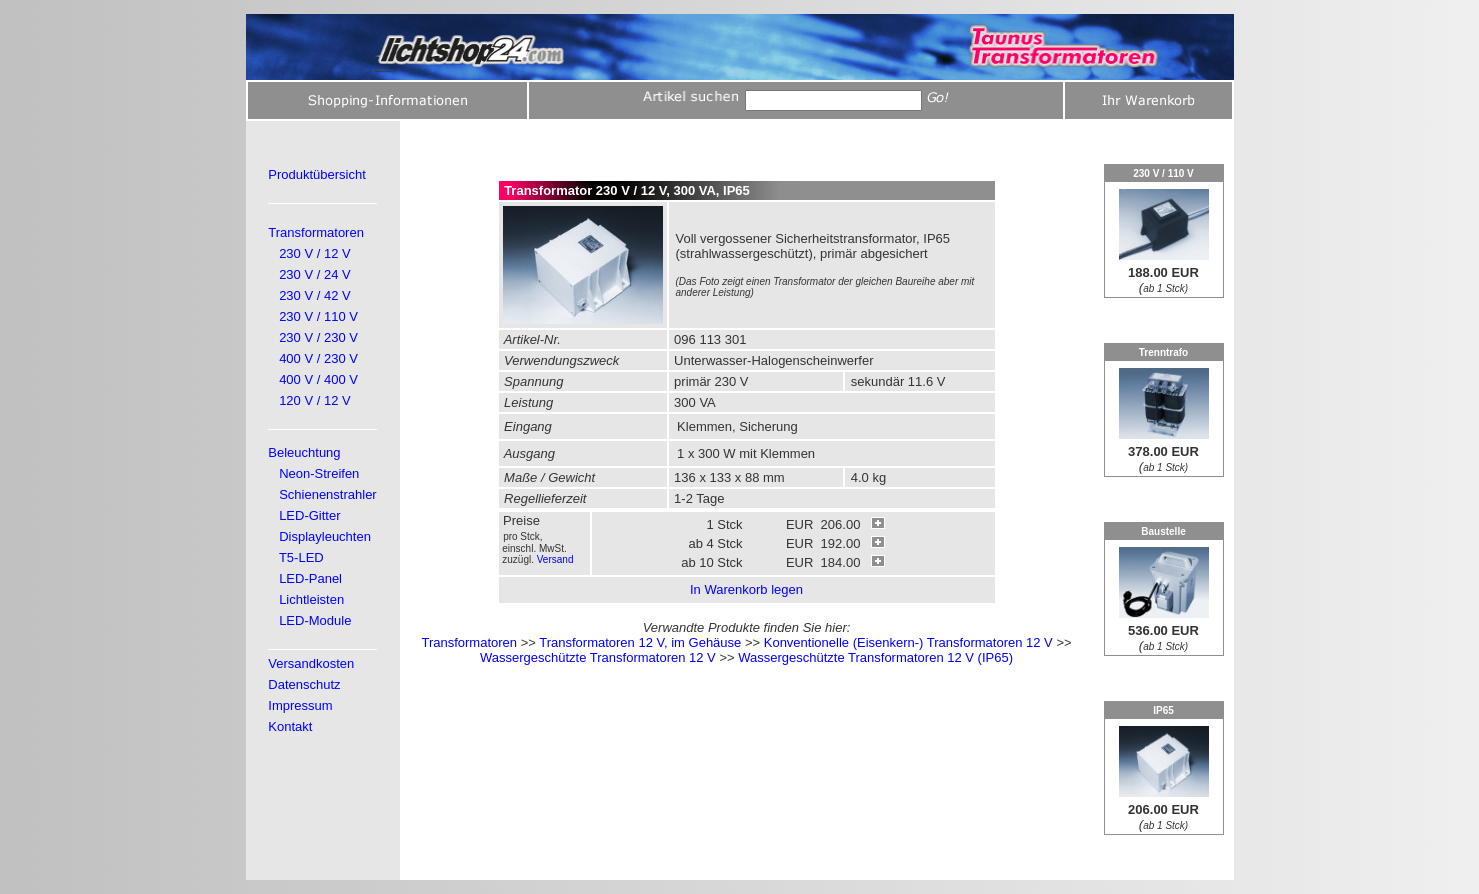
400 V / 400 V (318, 379)
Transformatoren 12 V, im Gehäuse (640, 642)
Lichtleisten (311, 599)
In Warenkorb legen (746, 589)
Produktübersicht (317, 174)
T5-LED (301, 557)
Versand (555, 559)
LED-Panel (310, 578)
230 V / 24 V (315, 274)
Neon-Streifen (319, 473)
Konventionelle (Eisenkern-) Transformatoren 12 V (908, 642)
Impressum (300, 705)
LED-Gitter (309, 515)
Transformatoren (316, 232)
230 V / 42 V (315, 295)
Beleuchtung (304, 452)
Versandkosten (311, 663)
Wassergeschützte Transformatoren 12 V (598, 657)
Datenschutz (304, 684)
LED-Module (315, 620)
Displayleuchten (325, 536)
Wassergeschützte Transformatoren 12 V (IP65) (875, 657)
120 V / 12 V (315, 400)
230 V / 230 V (318, 337)
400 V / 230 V (318, 358)
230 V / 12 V (315, 253)
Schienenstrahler (328, 494)
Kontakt (290, 726)
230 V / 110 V (318, 316)
